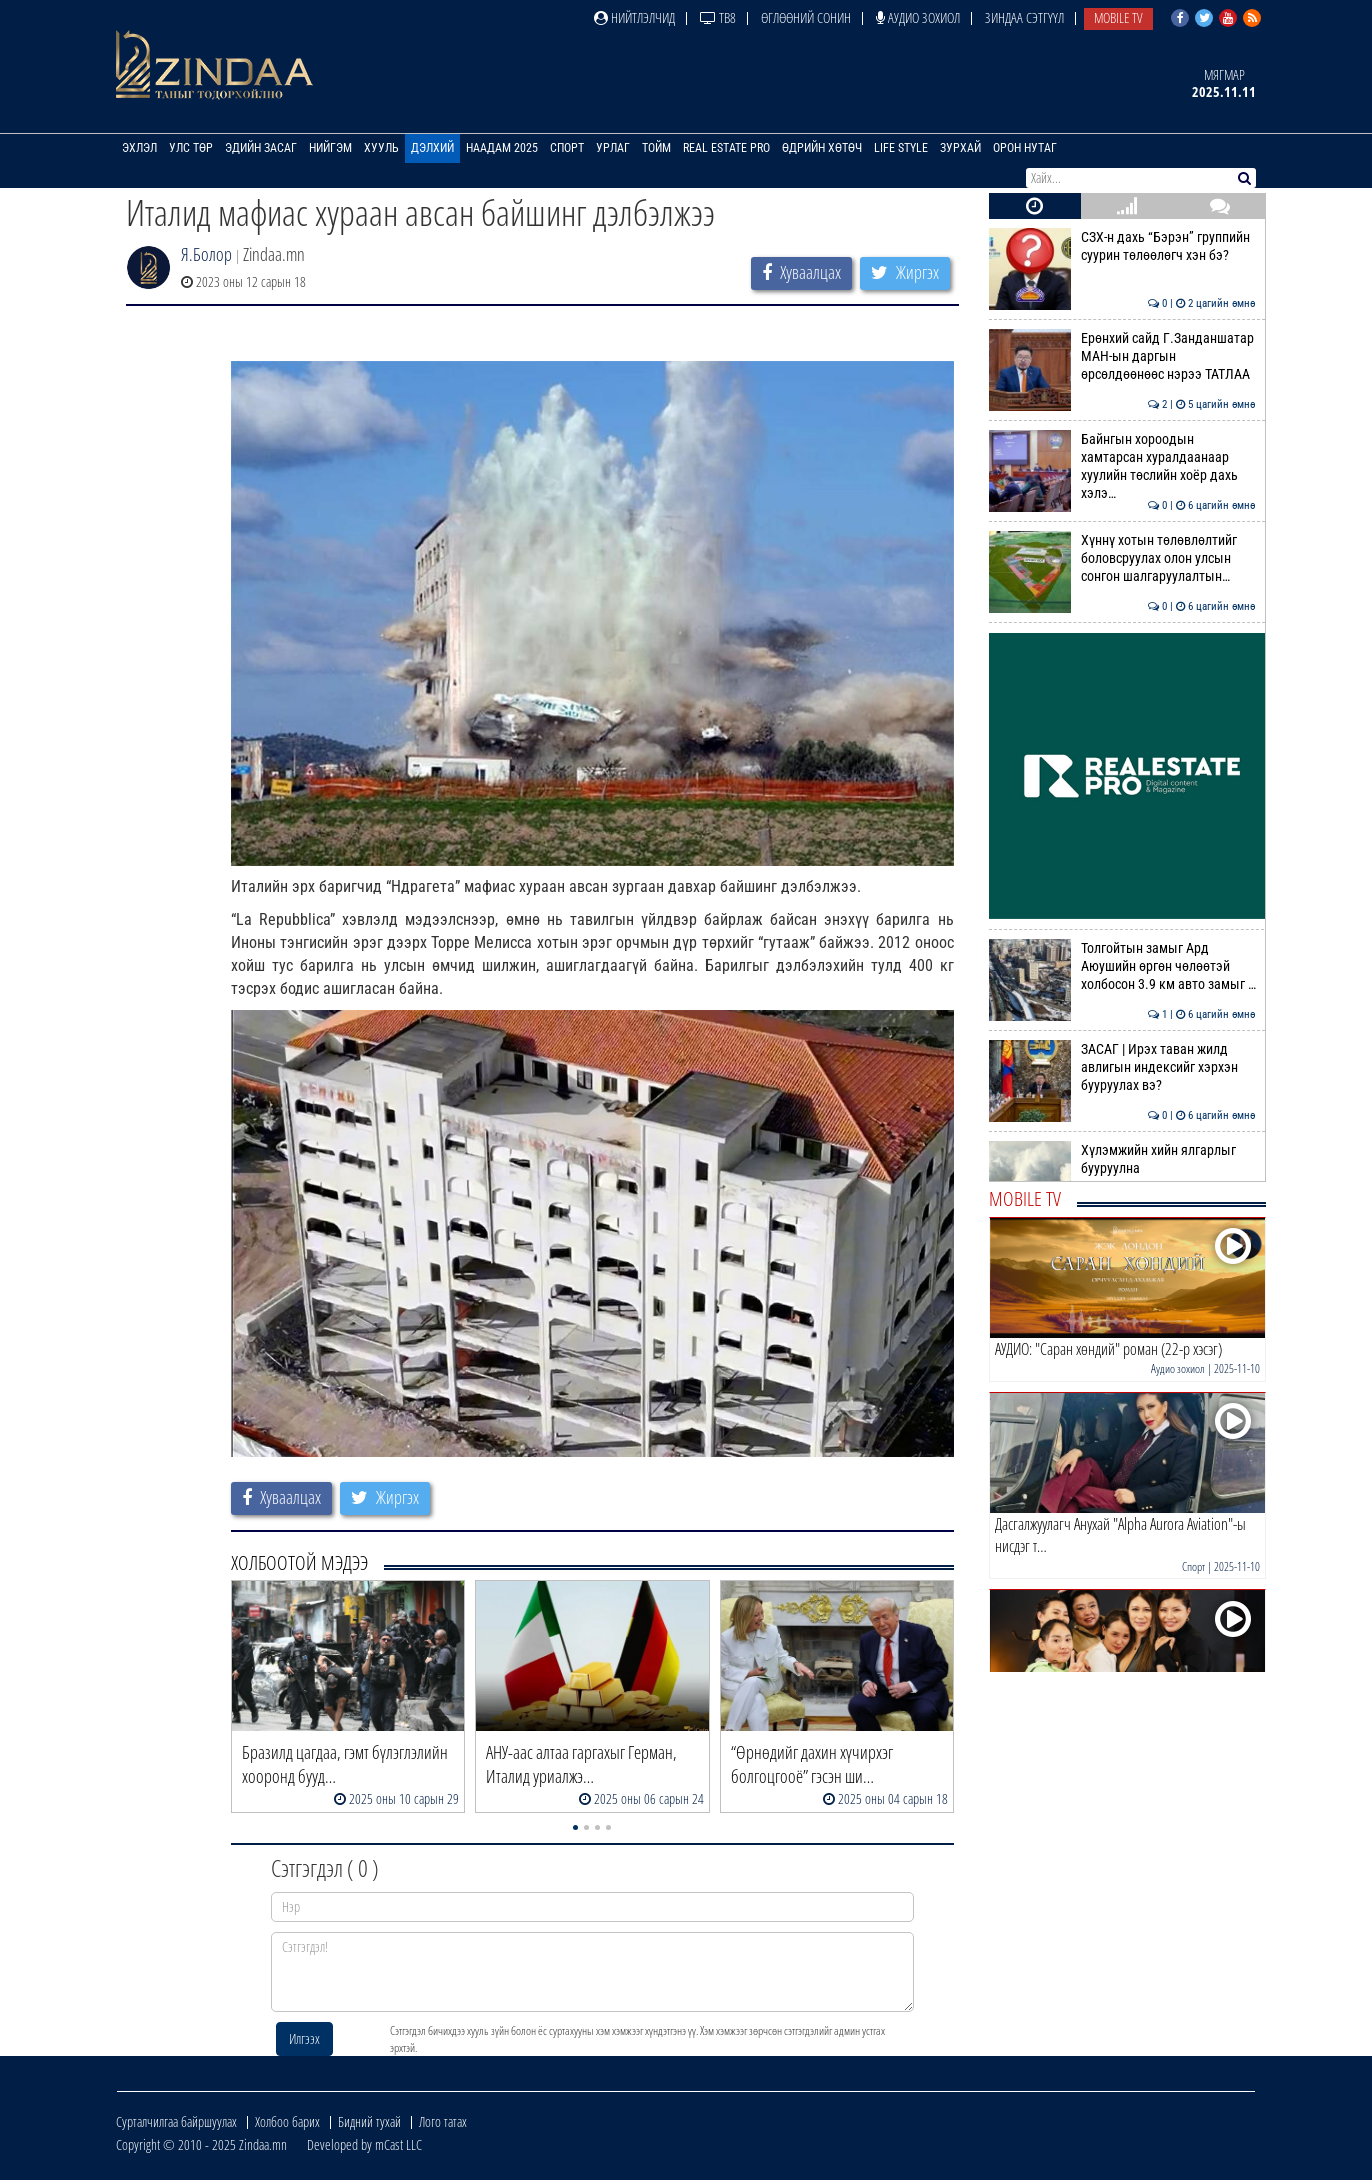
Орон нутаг (1025, 148)
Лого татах (443, 2121)
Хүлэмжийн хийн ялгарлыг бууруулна (1122, 1159)
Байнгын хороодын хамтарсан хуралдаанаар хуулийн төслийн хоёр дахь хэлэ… (1122, 466)
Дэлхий (432, 148)
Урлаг (613, 148)
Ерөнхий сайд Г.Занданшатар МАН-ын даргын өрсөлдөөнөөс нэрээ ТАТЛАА (1122, 356)
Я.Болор (206, 254)
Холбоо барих (287, 2121)
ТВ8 (718, 17)
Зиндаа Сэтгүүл (1024, 17)
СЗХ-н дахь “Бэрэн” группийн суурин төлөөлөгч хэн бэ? (1122, 246)
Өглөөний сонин (806, 17)
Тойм (656, 148)
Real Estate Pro (726, 148)
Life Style (901, 148)
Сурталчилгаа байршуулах (176, 2121)
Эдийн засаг (261, 148)
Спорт (567, 148)
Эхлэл (139, 148)
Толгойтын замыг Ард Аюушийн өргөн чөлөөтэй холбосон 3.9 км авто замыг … (1122, 966)
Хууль (381, 148)
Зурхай (960, 148)
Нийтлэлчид (634, 17)
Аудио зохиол (918, 17)
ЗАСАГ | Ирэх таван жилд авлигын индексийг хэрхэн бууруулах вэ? (1122, 1067)
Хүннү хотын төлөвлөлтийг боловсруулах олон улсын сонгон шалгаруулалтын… (1122, 558)
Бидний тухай (369, 2121)
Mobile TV (1118, 17)
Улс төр (191, 148)
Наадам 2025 (502, 148)
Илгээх (304, 2038)
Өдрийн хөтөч (822, 148)
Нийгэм (330, 148)
